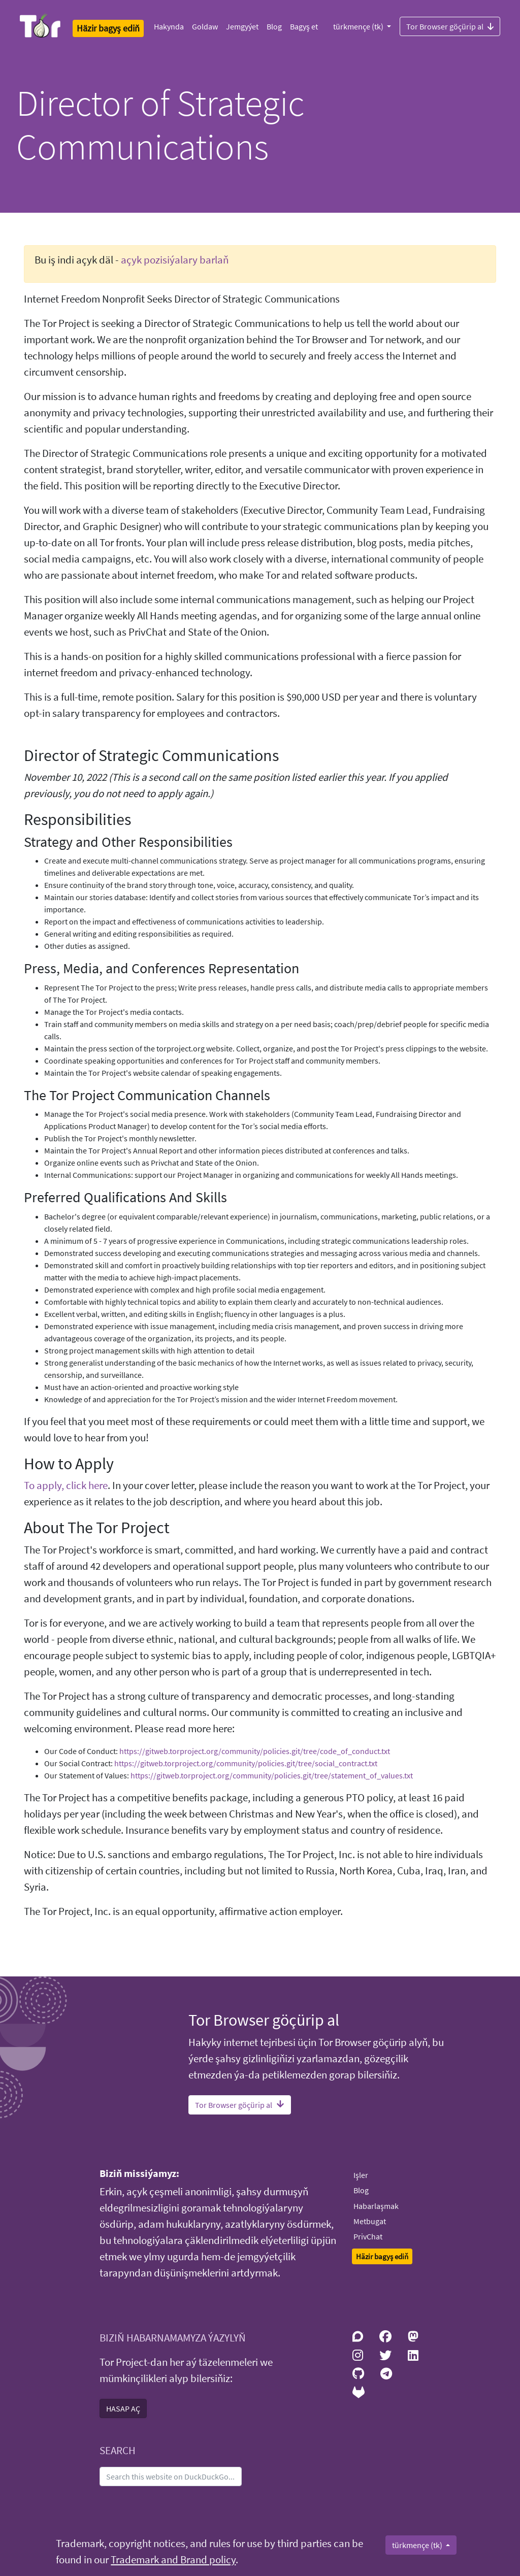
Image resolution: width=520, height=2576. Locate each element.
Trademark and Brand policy (173, 2559)
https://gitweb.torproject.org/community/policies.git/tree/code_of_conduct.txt (254, 1751)
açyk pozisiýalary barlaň (175, 260)
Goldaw (205, 26)
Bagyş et (304, 26)
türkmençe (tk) (359, 26)
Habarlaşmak (376, 2206)
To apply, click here (66, 1485)
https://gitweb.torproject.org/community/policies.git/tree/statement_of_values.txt (272, 1775)
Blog (274, 26)
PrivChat (367, 2236)
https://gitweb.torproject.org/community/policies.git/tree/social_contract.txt (245, 1763)
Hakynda (169, 26)
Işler (360, 2175)
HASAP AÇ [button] (123, 2408)
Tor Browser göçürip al (450, 25)
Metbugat (369, 2221)
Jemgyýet (242, 26)
